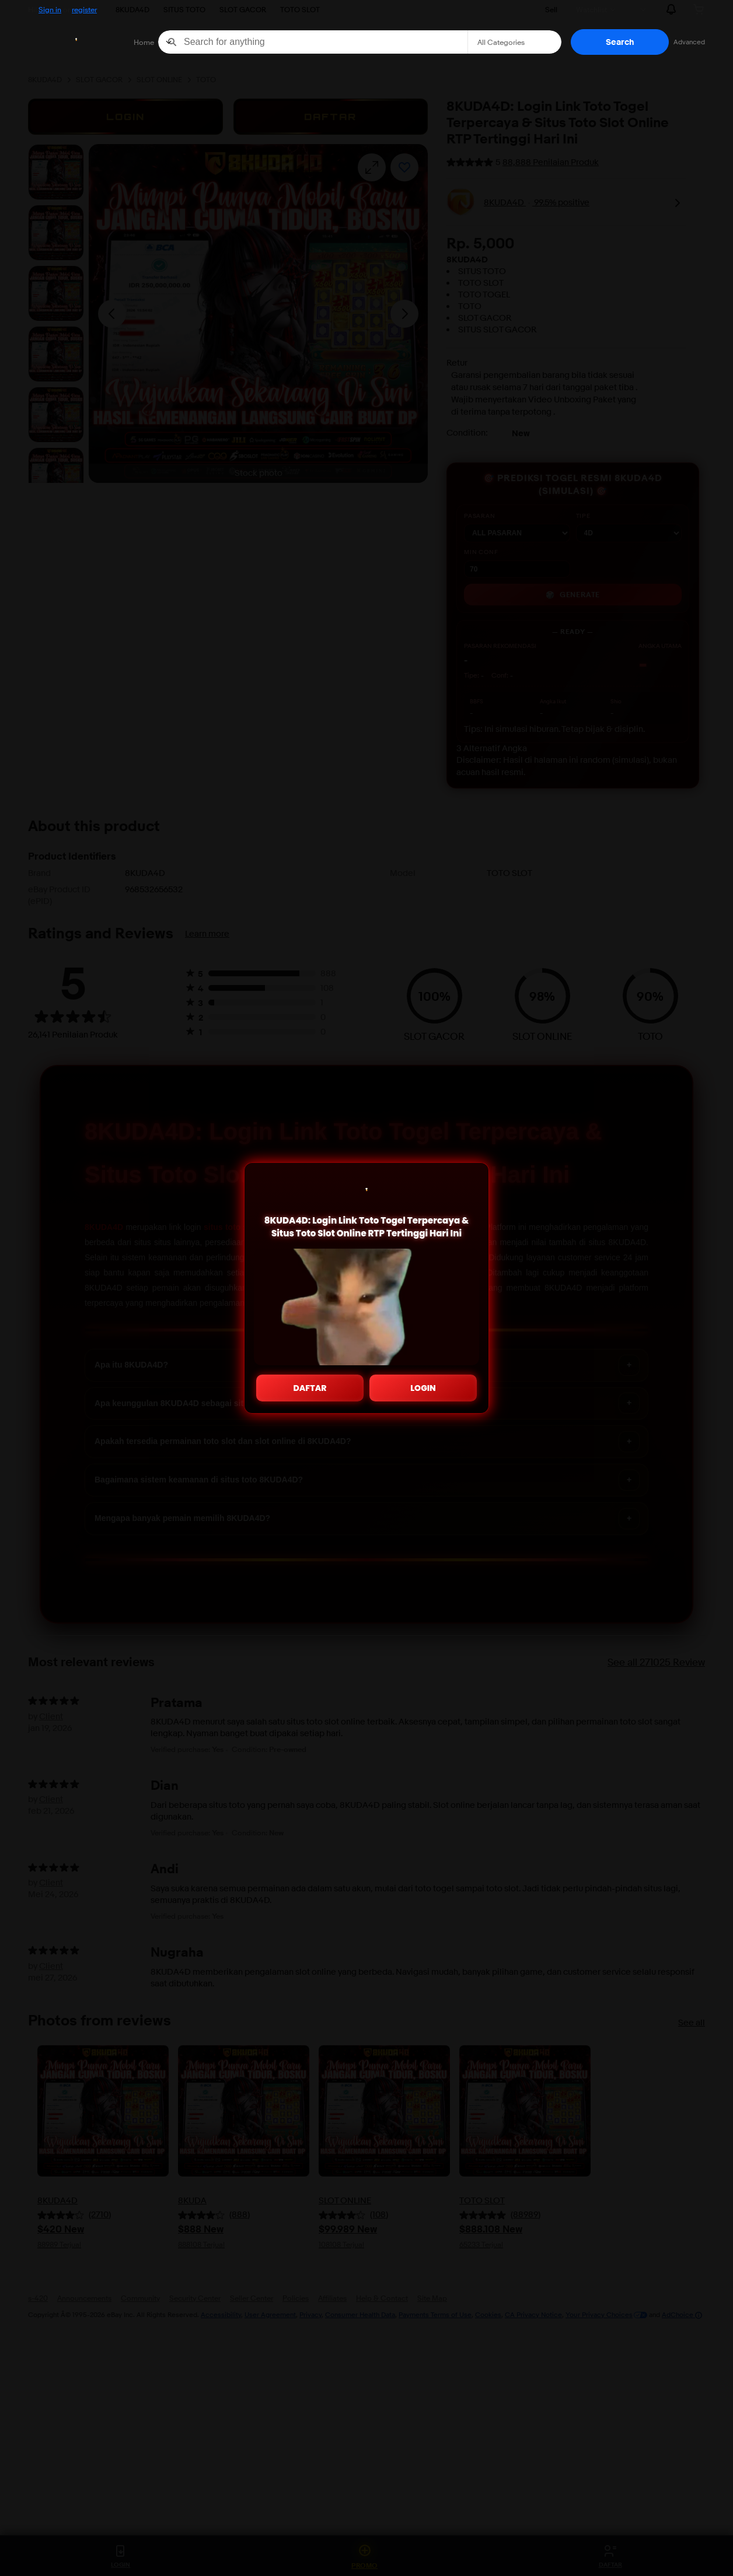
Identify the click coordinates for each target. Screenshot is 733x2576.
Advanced (689, 41)
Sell (551, 9)
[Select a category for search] (514, 42)
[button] (620, 42)
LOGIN (423, 1388)
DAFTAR (310, 1388)
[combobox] (312, 42)
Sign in (50, 9)
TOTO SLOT (300, 9)
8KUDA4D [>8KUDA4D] (132, 9)
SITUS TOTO (184, 9)
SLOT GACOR (242, 9)
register (84, 9)
